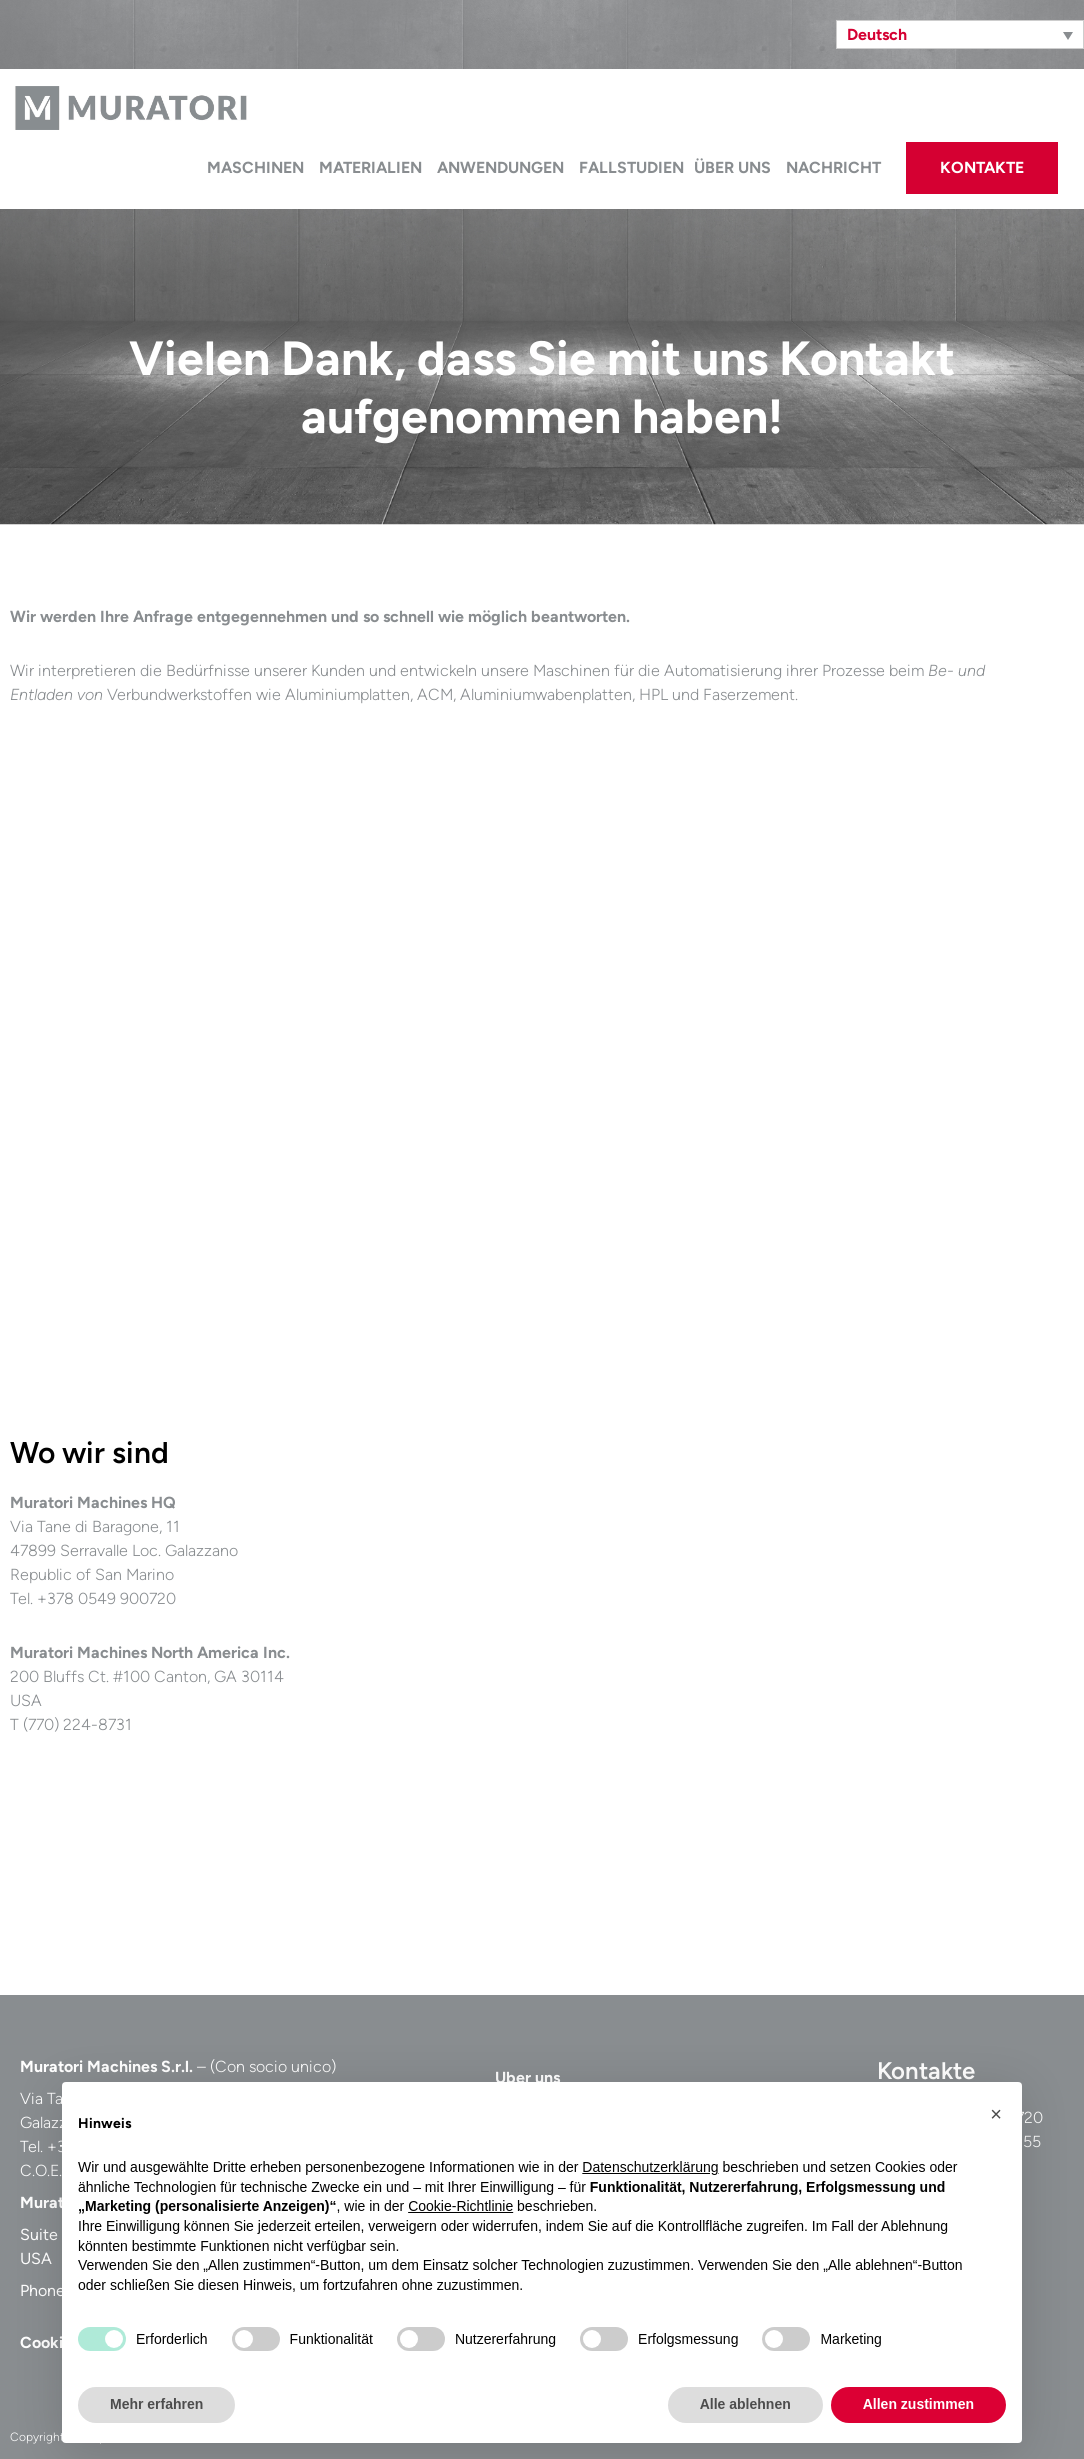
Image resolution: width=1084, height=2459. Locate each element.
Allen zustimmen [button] (918, 2404)
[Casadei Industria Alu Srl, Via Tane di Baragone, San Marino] (704, 1675)
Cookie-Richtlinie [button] (460, 2206)
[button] (996, 2114)
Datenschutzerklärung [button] (650, 2167)
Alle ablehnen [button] (745, 2404)
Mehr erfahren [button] (156, 2404)
